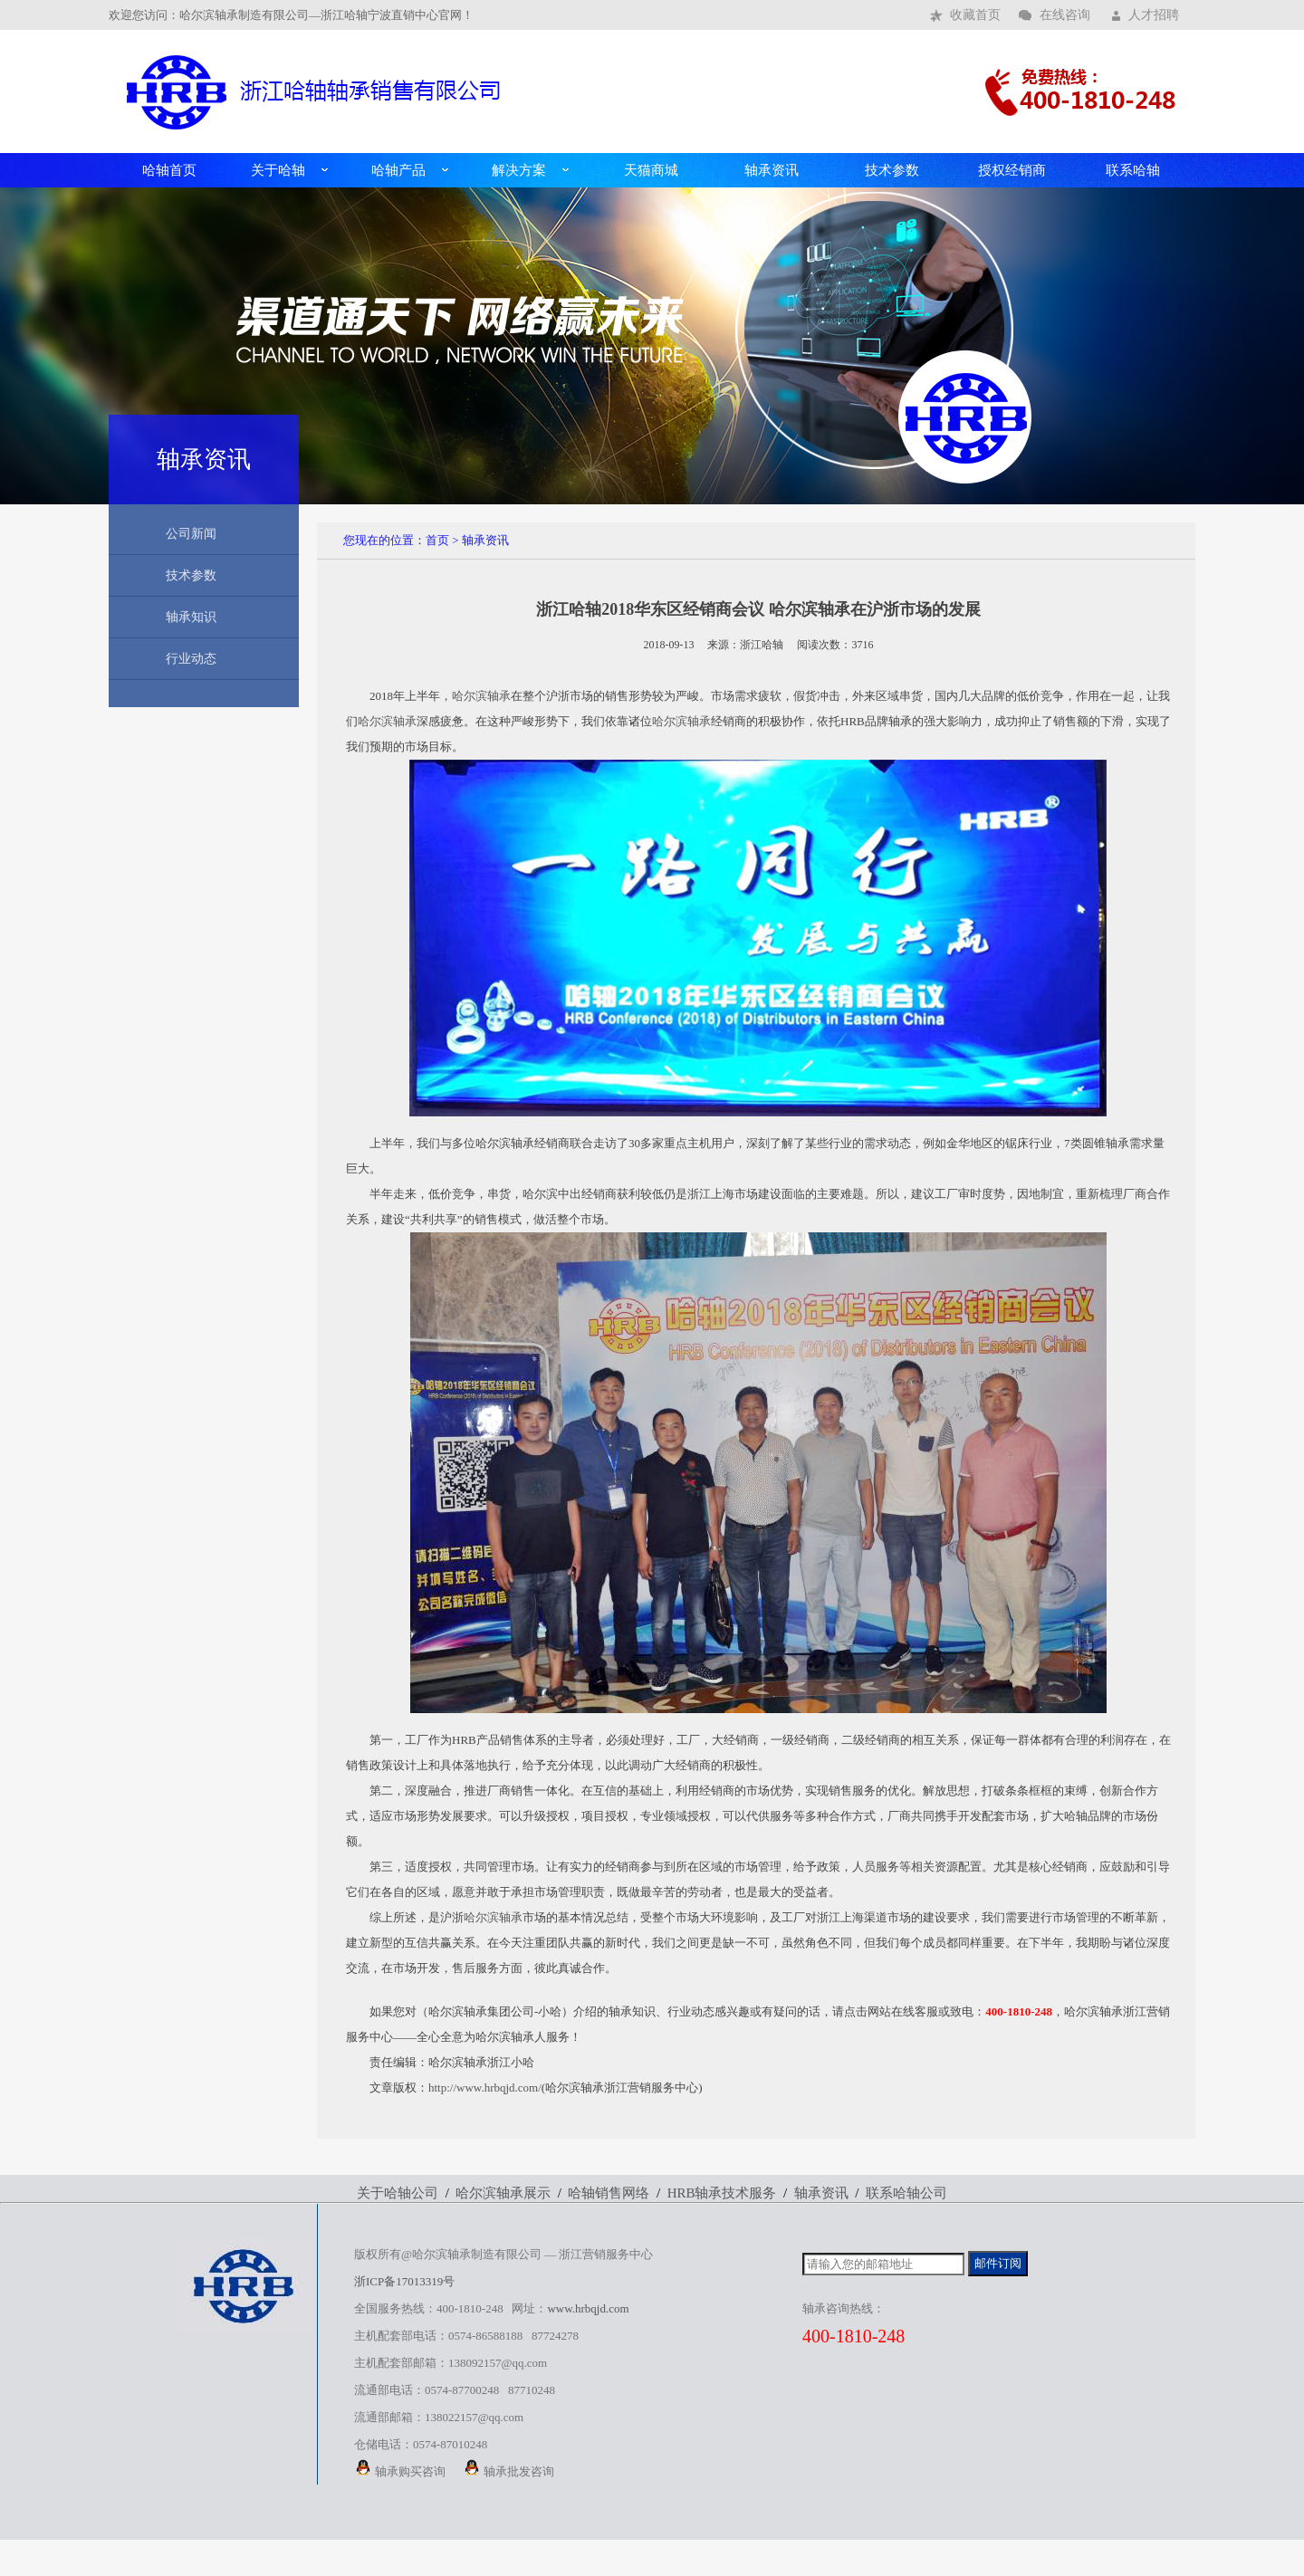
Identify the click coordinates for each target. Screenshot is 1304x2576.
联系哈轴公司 (906, 2193)
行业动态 (191, 659)
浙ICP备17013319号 (404, 2281)
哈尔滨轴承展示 (503, 2193)
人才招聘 (1153, 15)
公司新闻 (191, 534)
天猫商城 (651, 170)
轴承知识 (191, 617)
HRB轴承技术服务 (722, 2193)
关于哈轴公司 (397, 2193)
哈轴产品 (398, 170)
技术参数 (892, 170)
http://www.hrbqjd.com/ (485, 2087)
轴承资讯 (771, 170)
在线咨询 (1065, 15)
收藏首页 (975, 15)
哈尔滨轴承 (481, 696)
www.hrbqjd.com (587, 2308)
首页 (437, 540)
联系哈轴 (1133, 170)
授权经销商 (1012, 170)
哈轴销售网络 (608, 2193)
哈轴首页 (169, 170)
